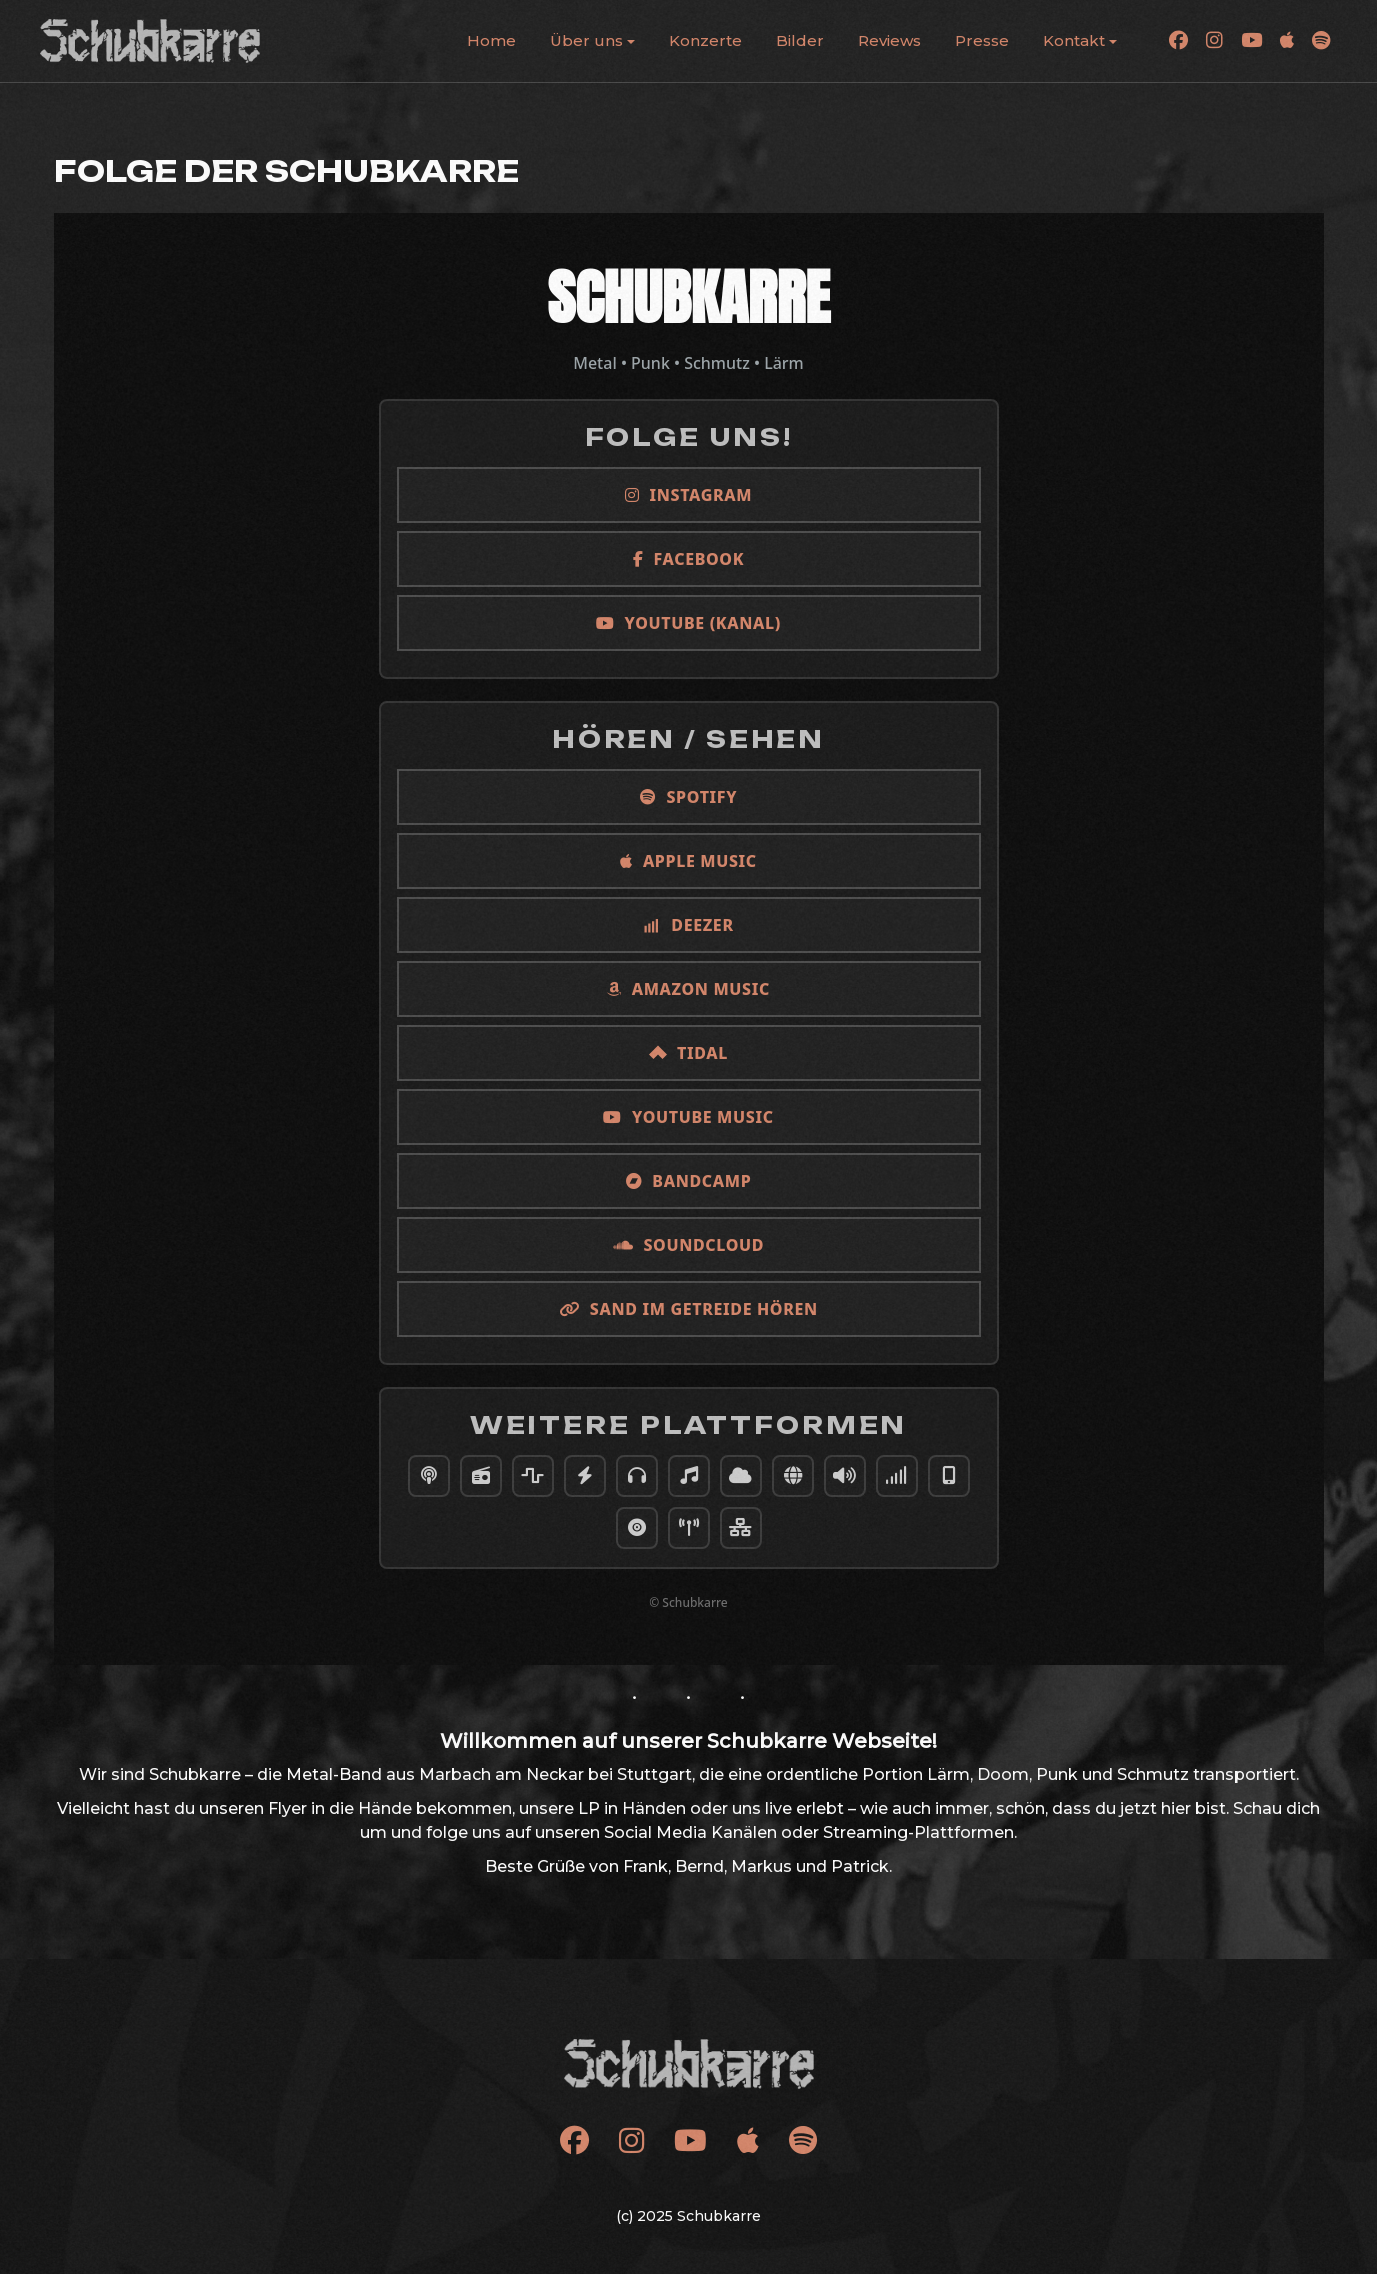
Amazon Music (688, 989)
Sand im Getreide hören (688, 1309)
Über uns (586, 40)
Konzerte (705, 40)
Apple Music (688, 861)
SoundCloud (688, 1245)
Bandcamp (689, 1181)
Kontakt (1074, 40)
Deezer (688, 925)
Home (491, 40)
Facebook (688, 559)
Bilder (800, 40)
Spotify (688, 797)
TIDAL (688, 1053)
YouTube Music (688, 1117)
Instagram (688, 495)
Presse (982, 40)
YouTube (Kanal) (688, 623)
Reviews (889, 40)
